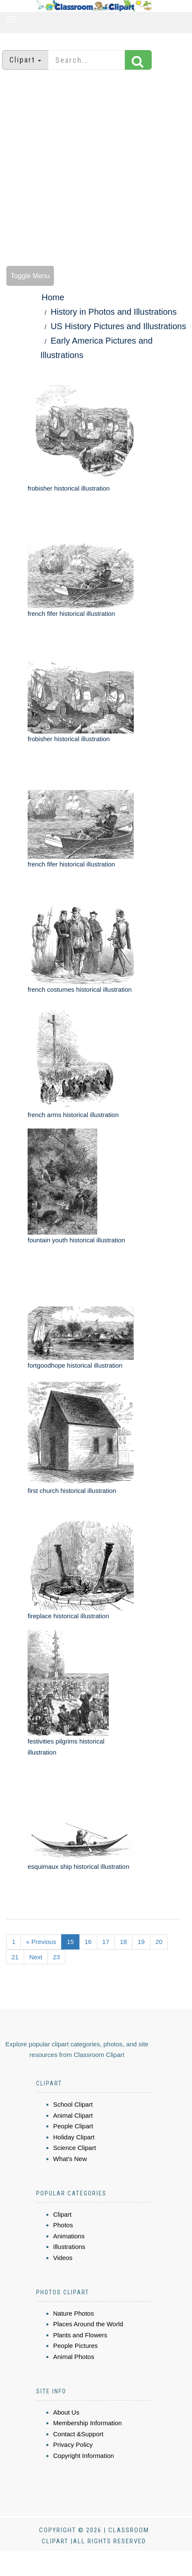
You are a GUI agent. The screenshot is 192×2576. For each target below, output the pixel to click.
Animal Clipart (73, 2115)
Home (53, 297)
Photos (63, 2225)
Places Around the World (88, 2324)
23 (56, 1957)
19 (141, 1941)
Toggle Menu (30, 275)
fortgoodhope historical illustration (75, 1365)
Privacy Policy (73, 2444)
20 (159, 1941)
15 (70, 1941)
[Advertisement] (93, 169)
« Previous (41, 1941)
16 (88, 1941)
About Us (66, 2412)
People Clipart (73, 2126)
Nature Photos (73, 2313)
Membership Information (87, 2422)
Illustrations (69, 2246)
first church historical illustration (72, 1490)
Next (35, 1957)
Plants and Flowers (80, 2335)
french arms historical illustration (73, 1114)
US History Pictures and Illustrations (118, 326)
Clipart (62, 2214)
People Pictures (75, 2345)
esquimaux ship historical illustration (78, 1866)
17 (106, 1941)
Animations (69, 2236)
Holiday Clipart (74, 2137)
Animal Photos (73, 2356)
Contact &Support (78, 2434)
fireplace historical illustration (68, 1616)
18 (123, 1941)
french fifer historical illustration (71, 613)
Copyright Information (83, 2455)
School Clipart (73, 2104)
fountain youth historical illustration (76, 1240)
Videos (63, 2257)
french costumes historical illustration (80, 989)
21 (15, 1957)
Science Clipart (74, 2147)
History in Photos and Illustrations (114, 311)
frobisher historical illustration (69, 488)
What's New (70, 2158)
